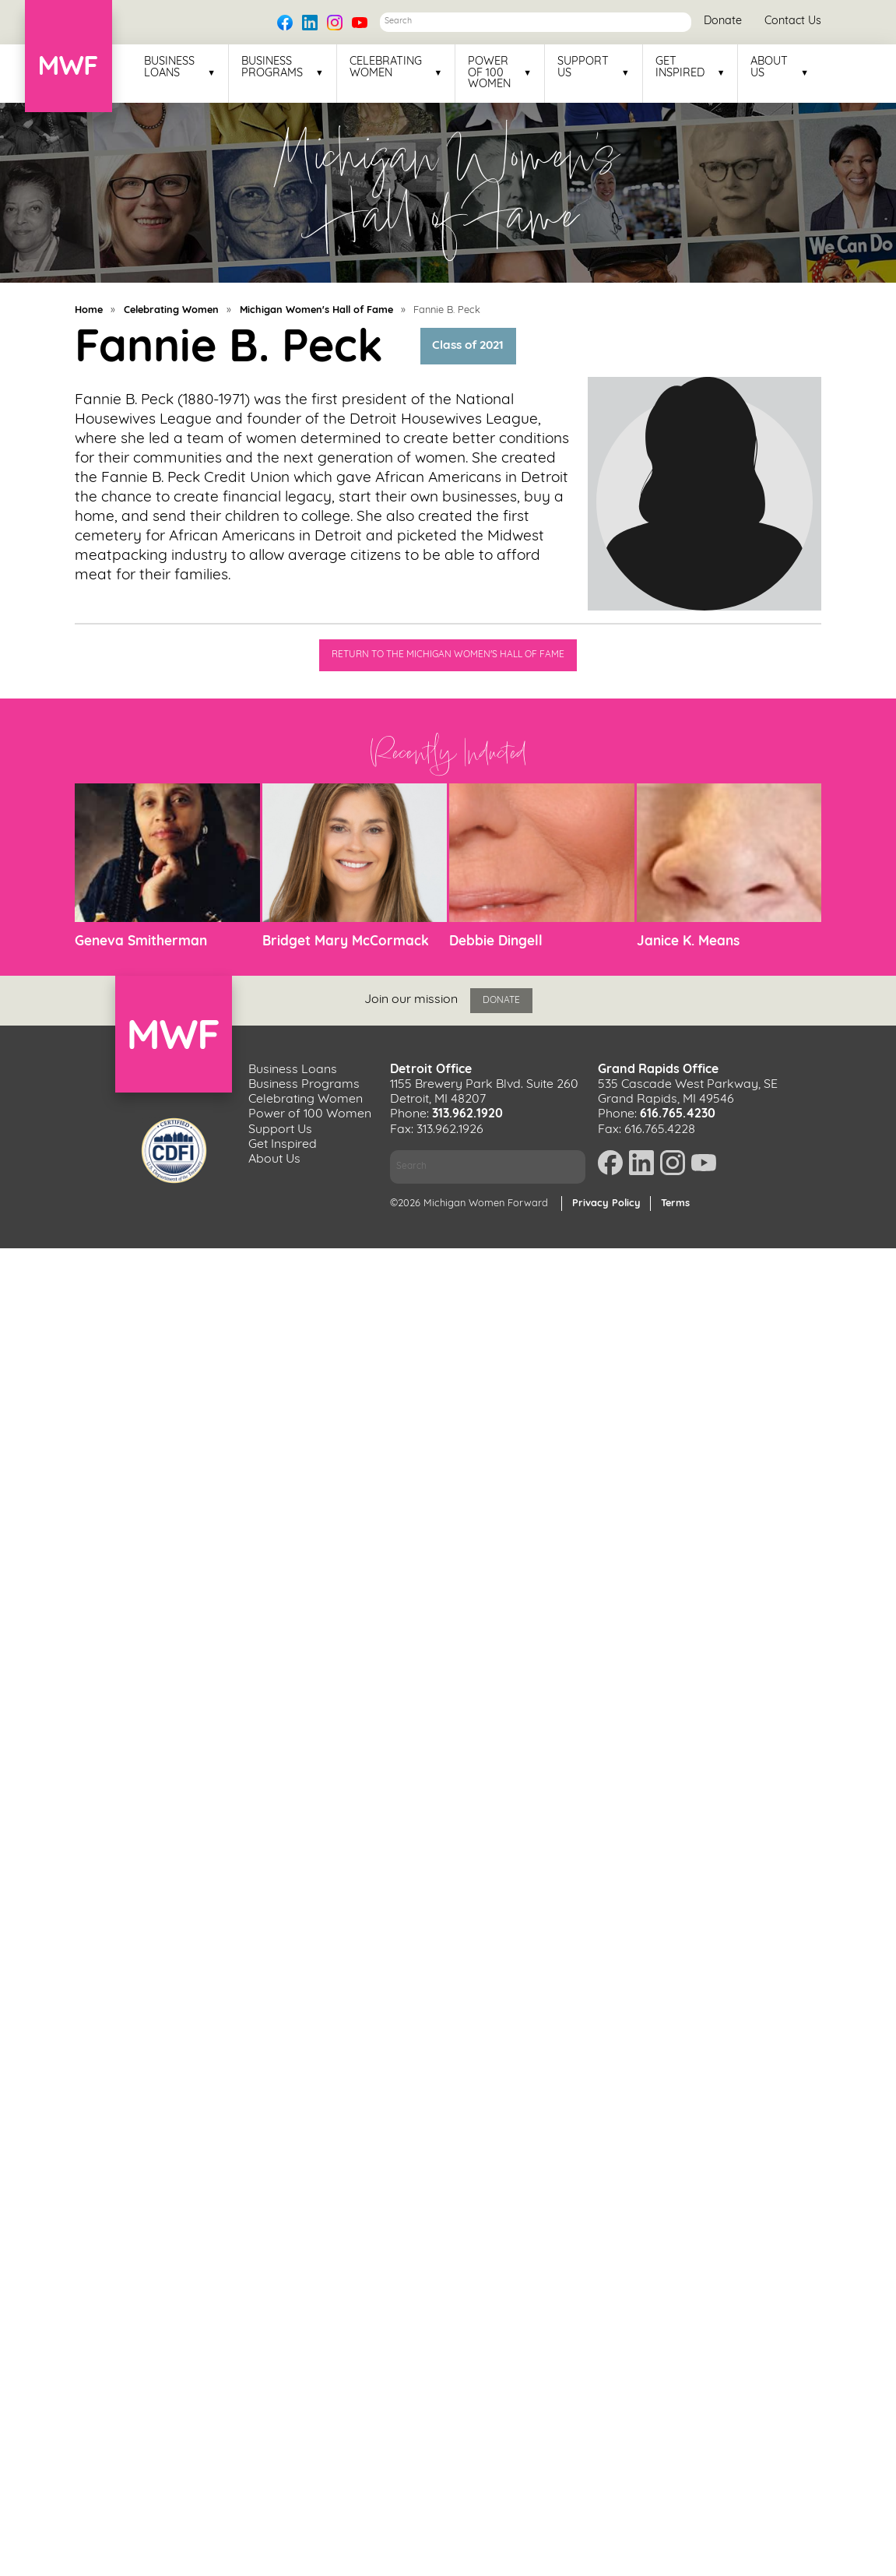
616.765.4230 (677, 1114)
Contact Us (792, 21)
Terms (675, 1203)
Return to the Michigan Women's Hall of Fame (448, 655)
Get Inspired (680, 68)
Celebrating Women (386, 68)
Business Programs (272, 68)
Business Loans (169, 68)
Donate (723, 21)
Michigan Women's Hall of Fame (316, 310)
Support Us (583, 68)
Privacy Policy (606, 1203)
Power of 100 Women (489, 73)
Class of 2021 (468, 346)
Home (89, 310)
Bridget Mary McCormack (345, 941)
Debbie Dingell (496, 941)
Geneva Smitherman (141, 941)
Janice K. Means (688, 941)
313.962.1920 (467, 1114)
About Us (769, 68)
